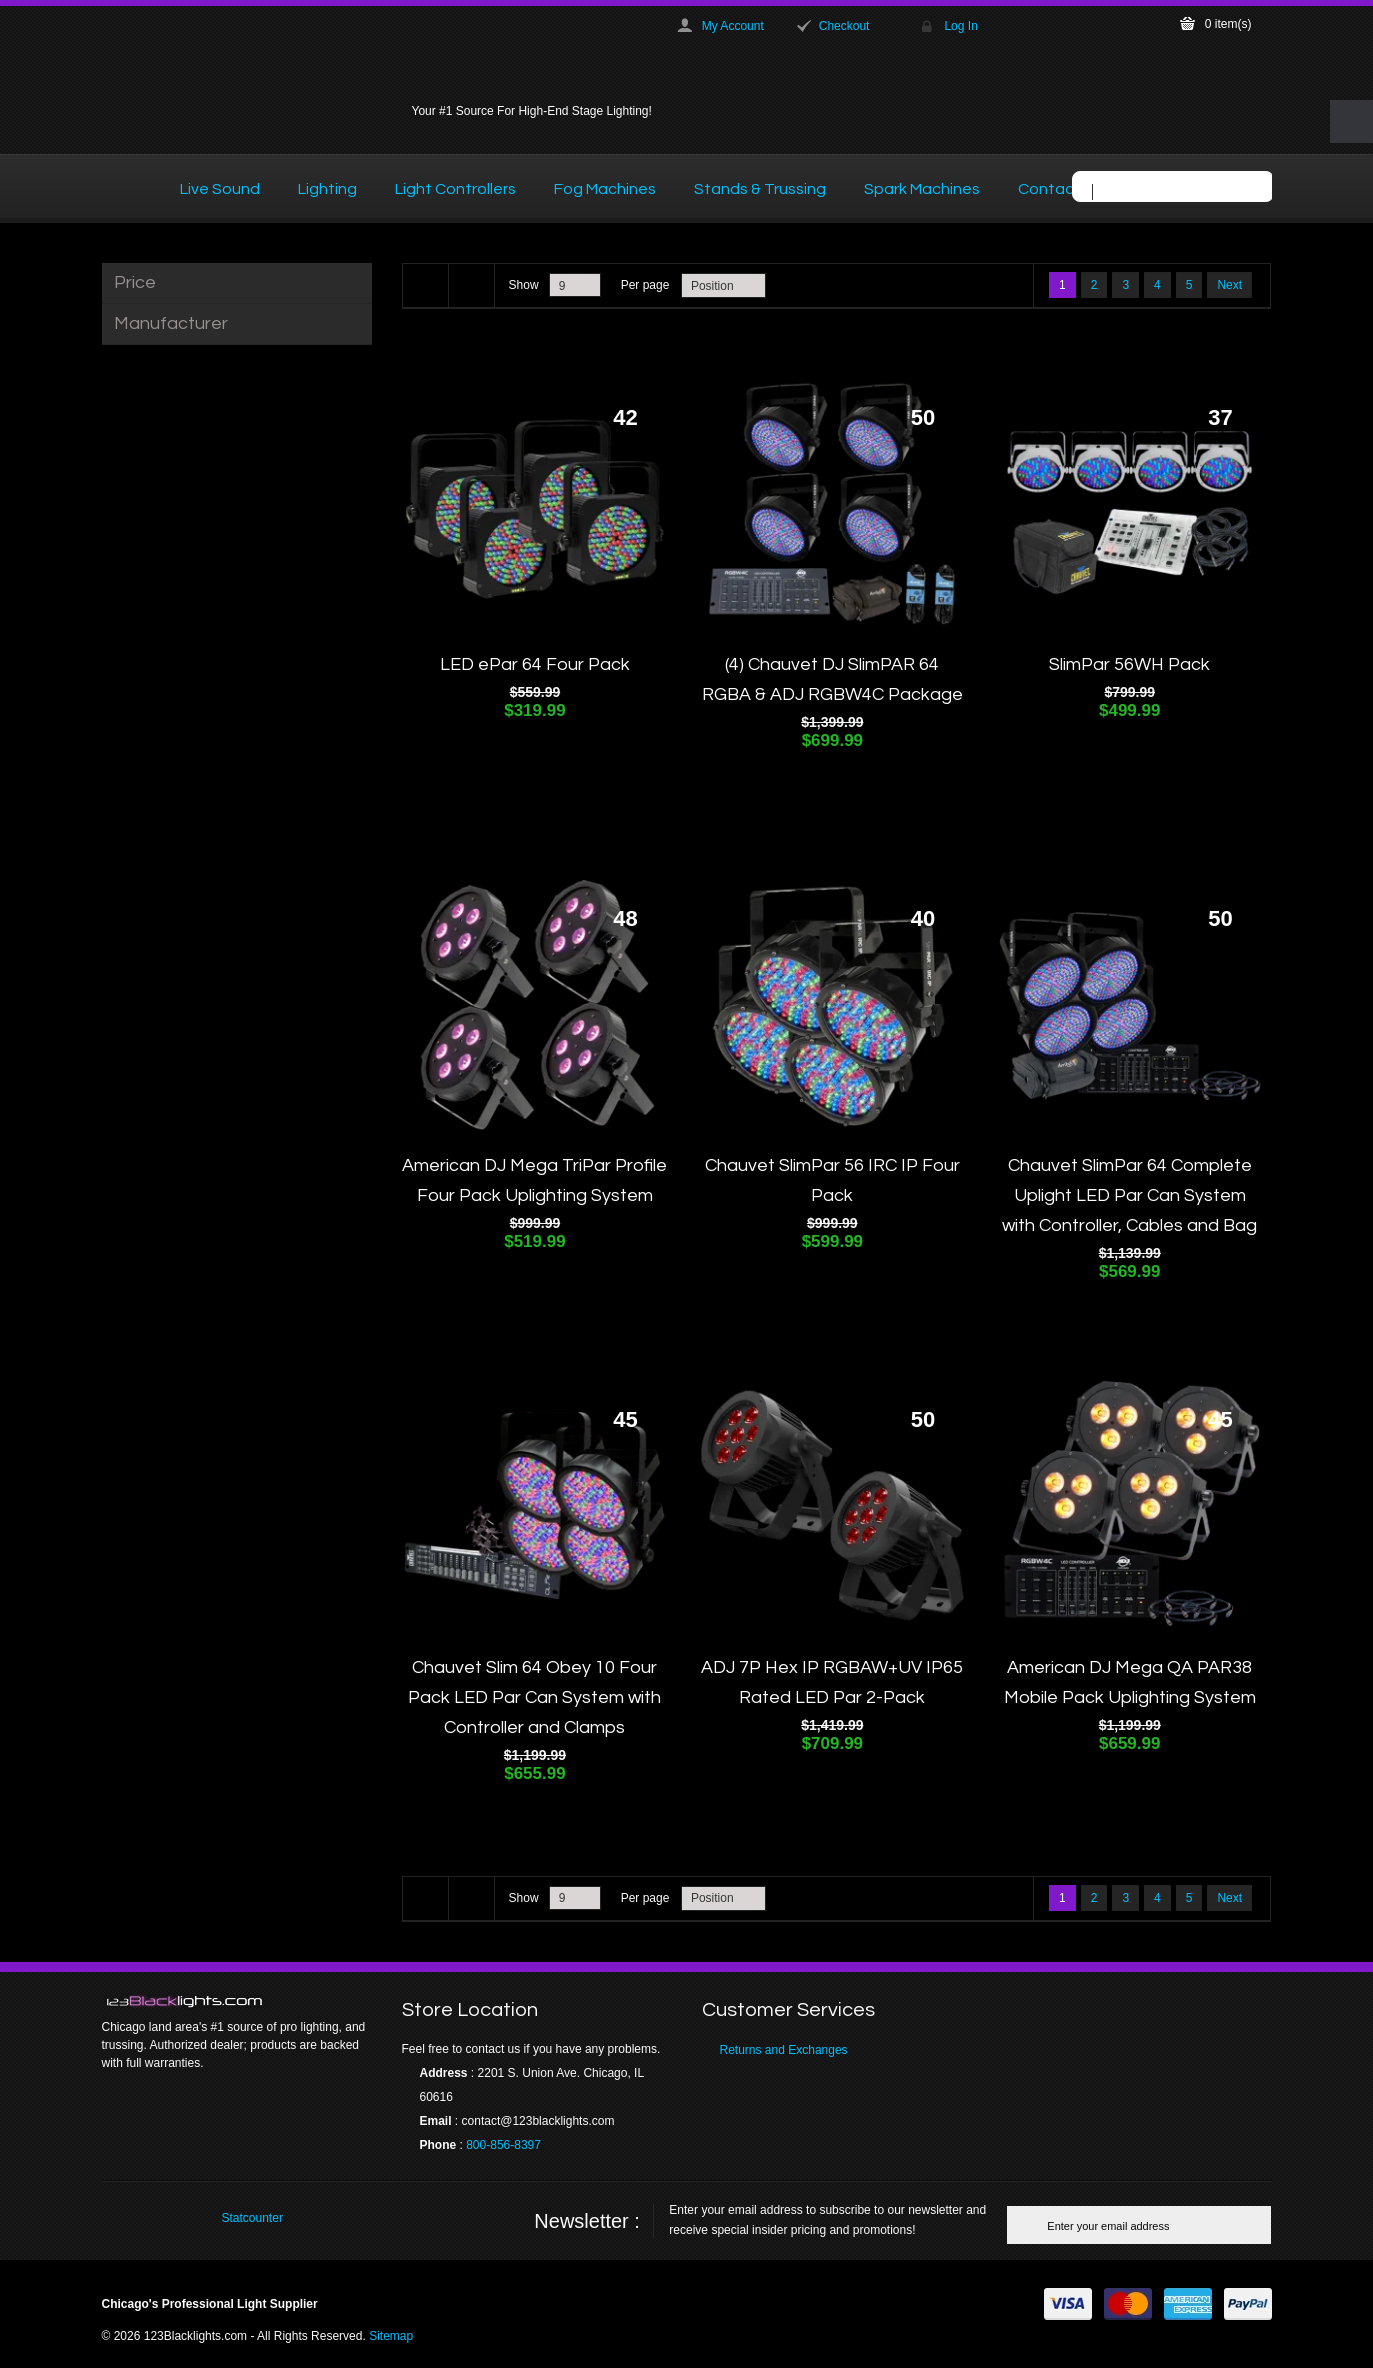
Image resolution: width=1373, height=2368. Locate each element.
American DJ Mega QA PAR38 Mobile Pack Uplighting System (1130, 1682)
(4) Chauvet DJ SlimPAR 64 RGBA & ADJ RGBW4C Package (832, 679)
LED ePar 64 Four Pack (535, 664)
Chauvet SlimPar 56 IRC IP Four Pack (832, 1180)
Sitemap (391, 2336)
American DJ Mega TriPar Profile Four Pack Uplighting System (534, 1180)
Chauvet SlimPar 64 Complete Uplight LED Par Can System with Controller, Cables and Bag (1129, 1195)
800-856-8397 (503, 2145)
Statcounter (252, 2218)
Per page (645, 285)
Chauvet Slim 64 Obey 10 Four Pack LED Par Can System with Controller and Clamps (534, 1697)
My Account (733, 26)
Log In (960, 26)
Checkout (844, 26)
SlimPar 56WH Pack (1129, 664)
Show (524, 285)
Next (1229, 285)
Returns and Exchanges (784, 2050)
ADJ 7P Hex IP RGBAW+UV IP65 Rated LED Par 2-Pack (832, 1682)
